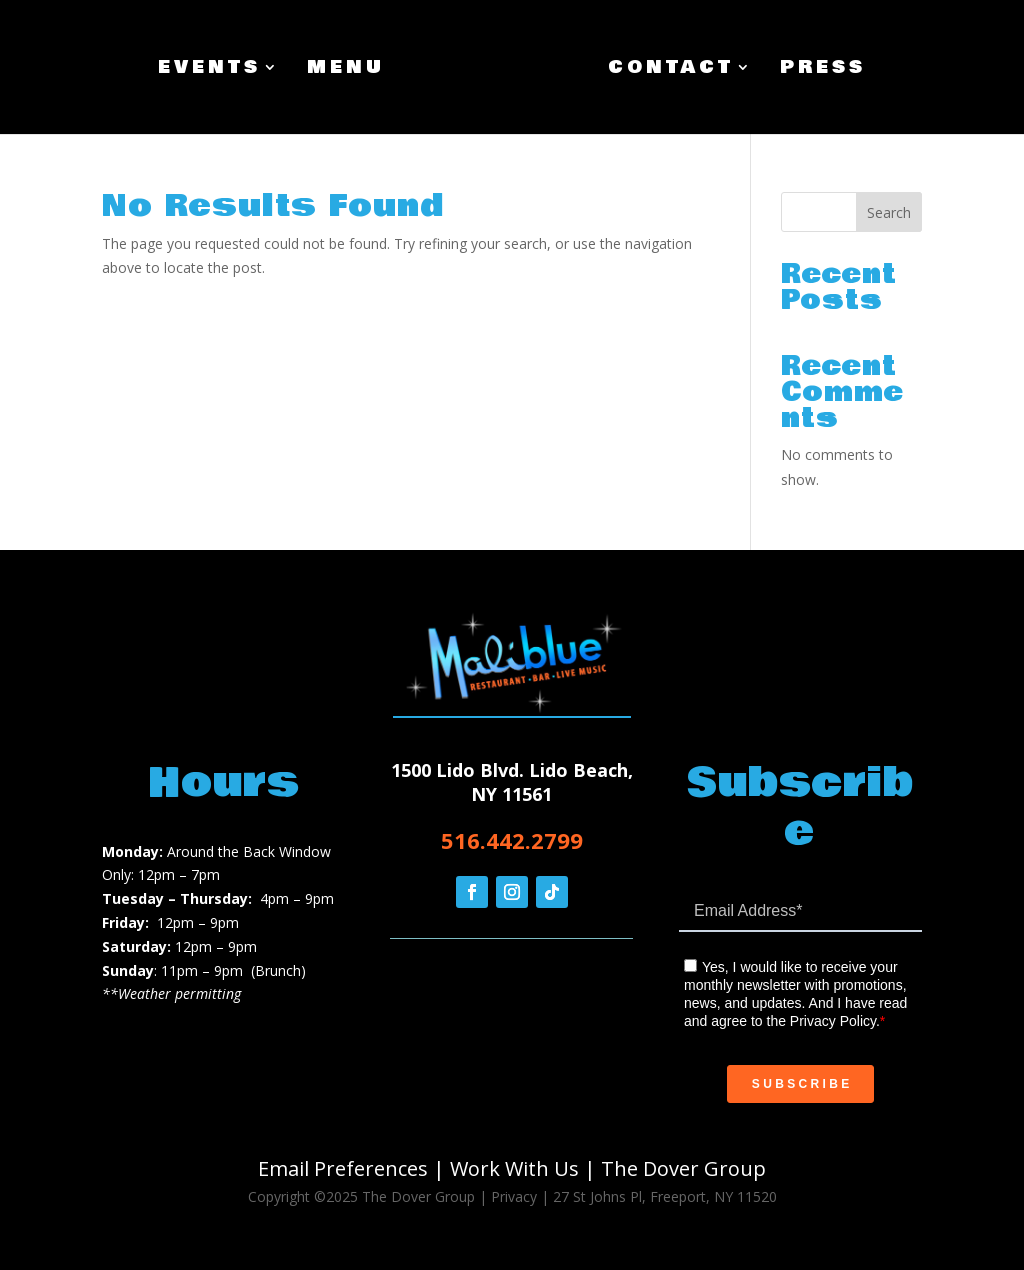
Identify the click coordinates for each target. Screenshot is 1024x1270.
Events (209, 70)
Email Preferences (343, 1168)
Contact (671, 70)
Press (823, 70)
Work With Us (514, 1168)
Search (889, 212)
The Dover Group (683, 1168)
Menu (346, 70)
